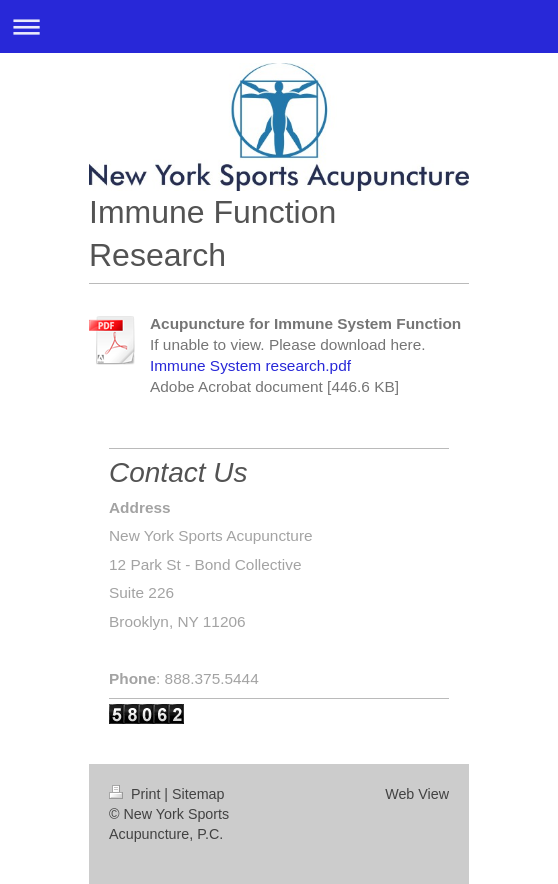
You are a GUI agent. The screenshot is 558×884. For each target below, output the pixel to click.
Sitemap (198, 794)
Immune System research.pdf (250, 365)
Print (136, 794)
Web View (417, 794)
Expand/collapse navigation (279, 26)
